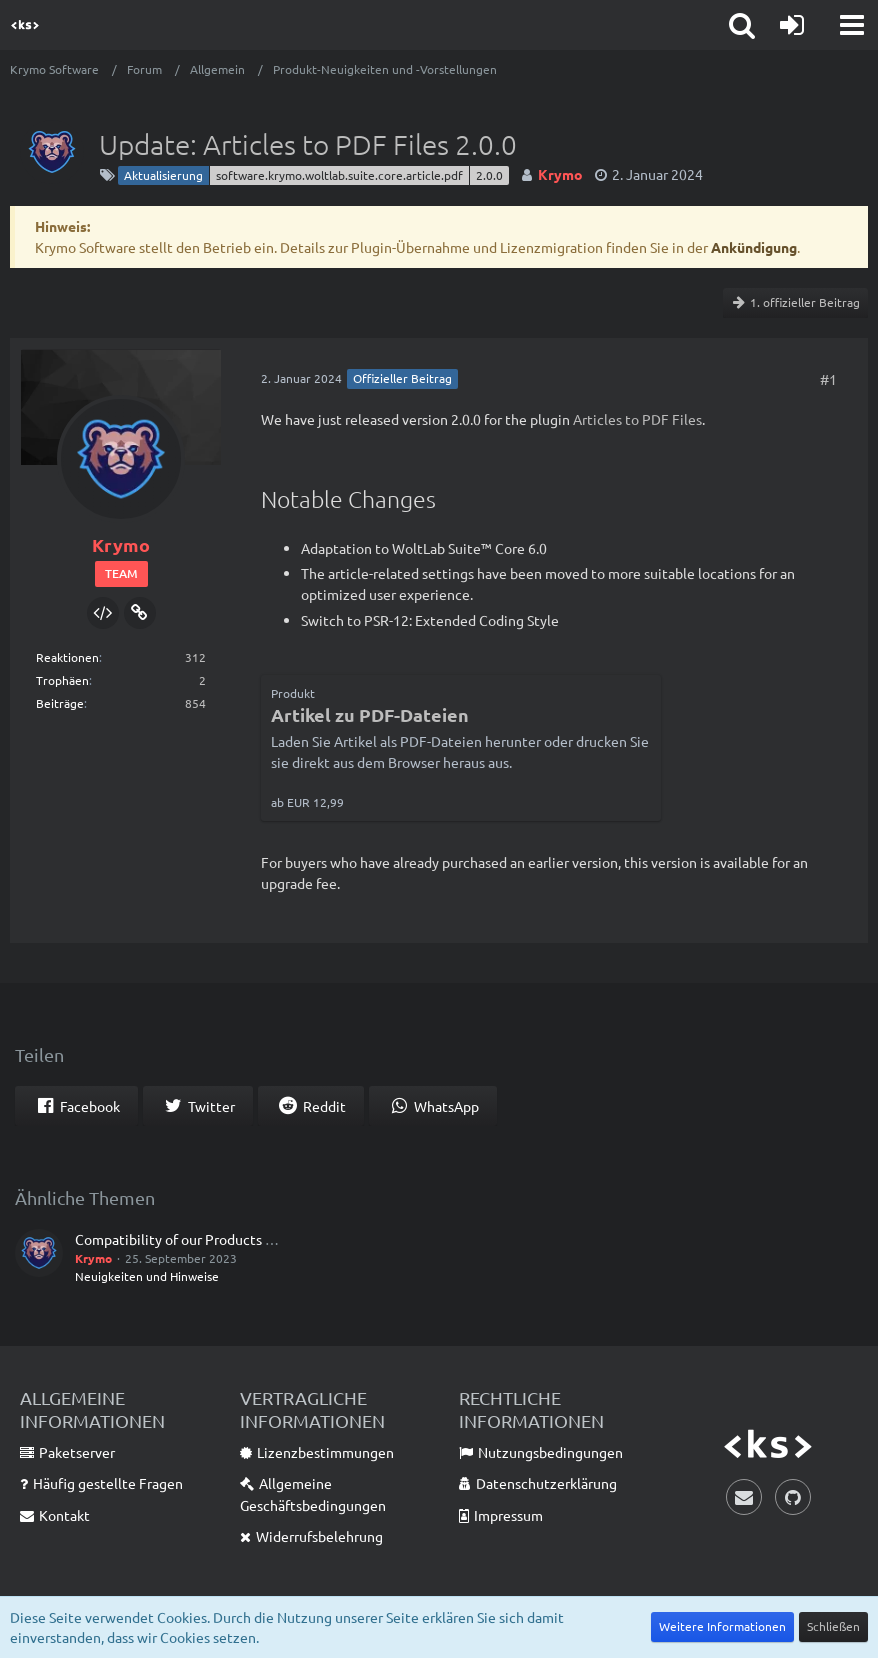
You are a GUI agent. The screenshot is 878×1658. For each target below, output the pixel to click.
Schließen (833, 1626)
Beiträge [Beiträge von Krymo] (60, 703)
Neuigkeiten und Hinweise (147, 1276)
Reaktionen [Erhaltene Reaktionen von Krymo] (67, 657)
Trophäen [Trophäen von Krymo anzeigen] (62, 680)
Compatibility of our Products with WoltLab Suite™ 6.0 (247, 1239)
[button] (852, 25)
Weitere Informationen (722, 1626)
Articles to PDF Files (637, 419)
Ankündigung (754, 247)
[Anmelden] (792, 25)
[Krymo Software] (25, 25)
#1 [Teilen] (828, 379)
